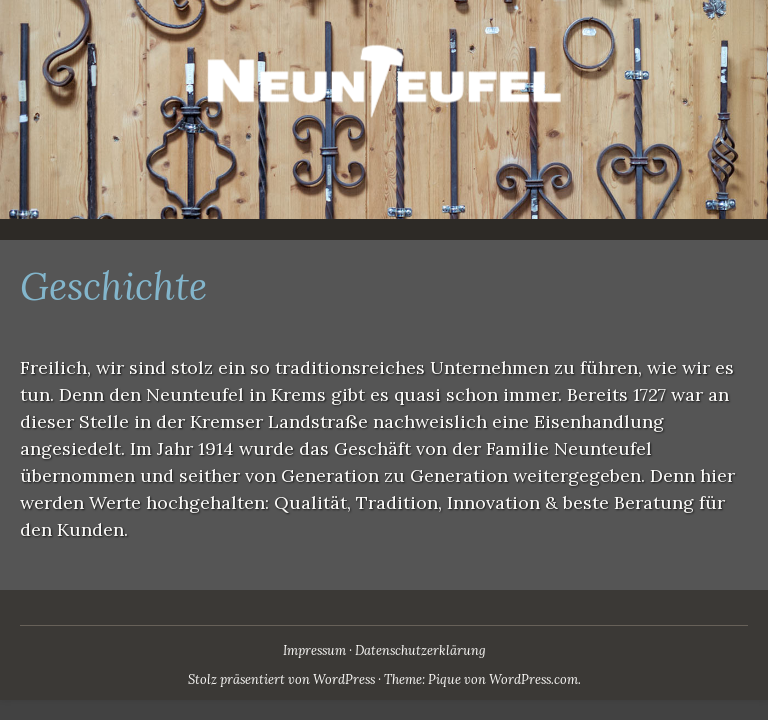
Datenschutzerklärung (420, 650)
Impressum (314, 650)
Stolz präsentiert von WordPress (281, 679)
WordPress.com (533, 679)
